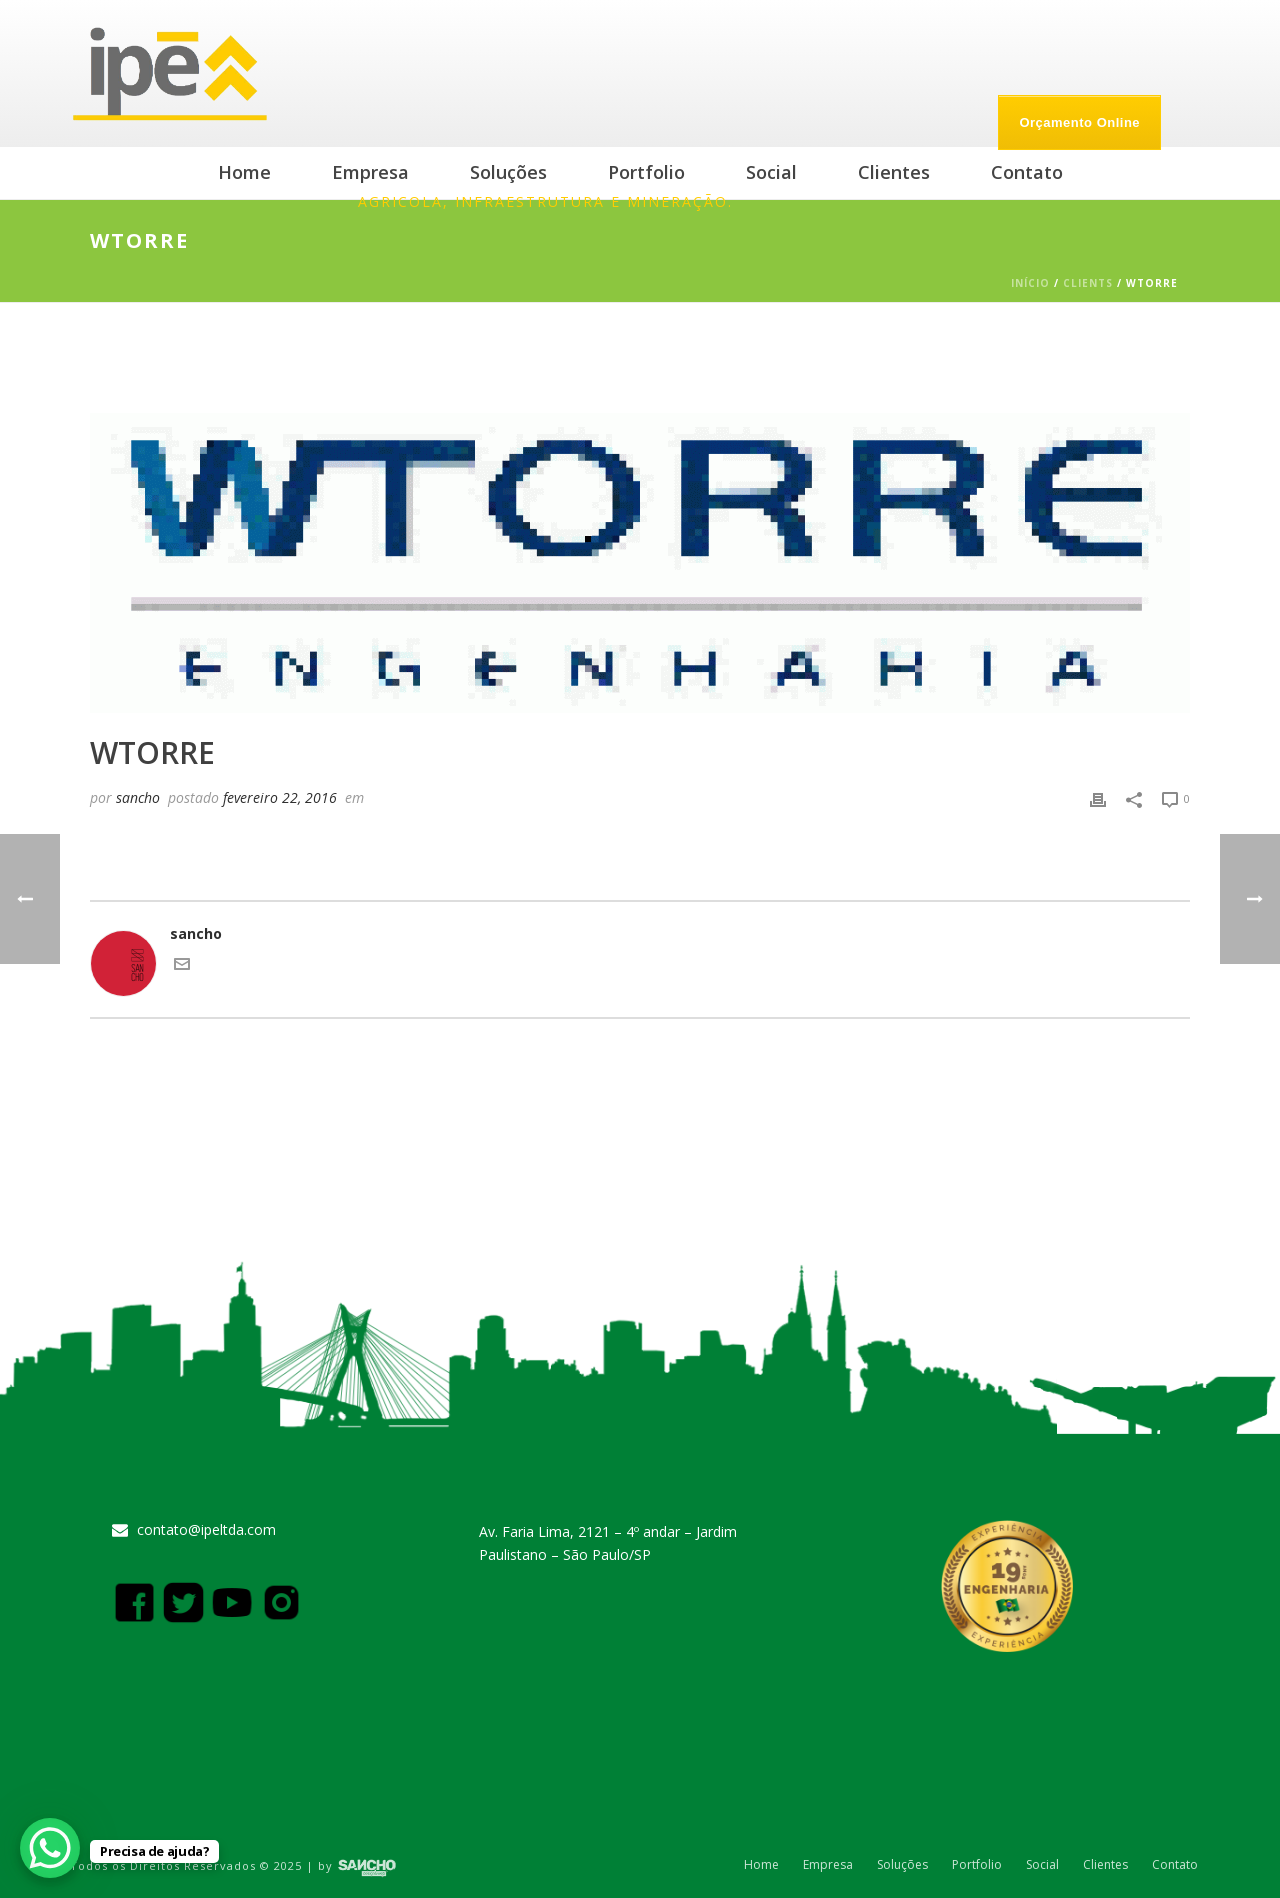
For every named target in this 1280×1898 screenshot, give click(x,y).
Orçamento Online (1079, 122)
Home (244, 172)
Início (1030, 283)
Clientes (894, 172)
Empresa (370, 172)
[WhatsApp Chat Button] (50, 1848)
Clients (1088, 283)
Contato (1027, 172)
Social (771, 172)
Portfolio (646, 172)
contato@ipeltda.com (206, 1530)
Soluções (508, 172)
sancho (138, 797)
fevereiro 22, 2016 (280, 797)
